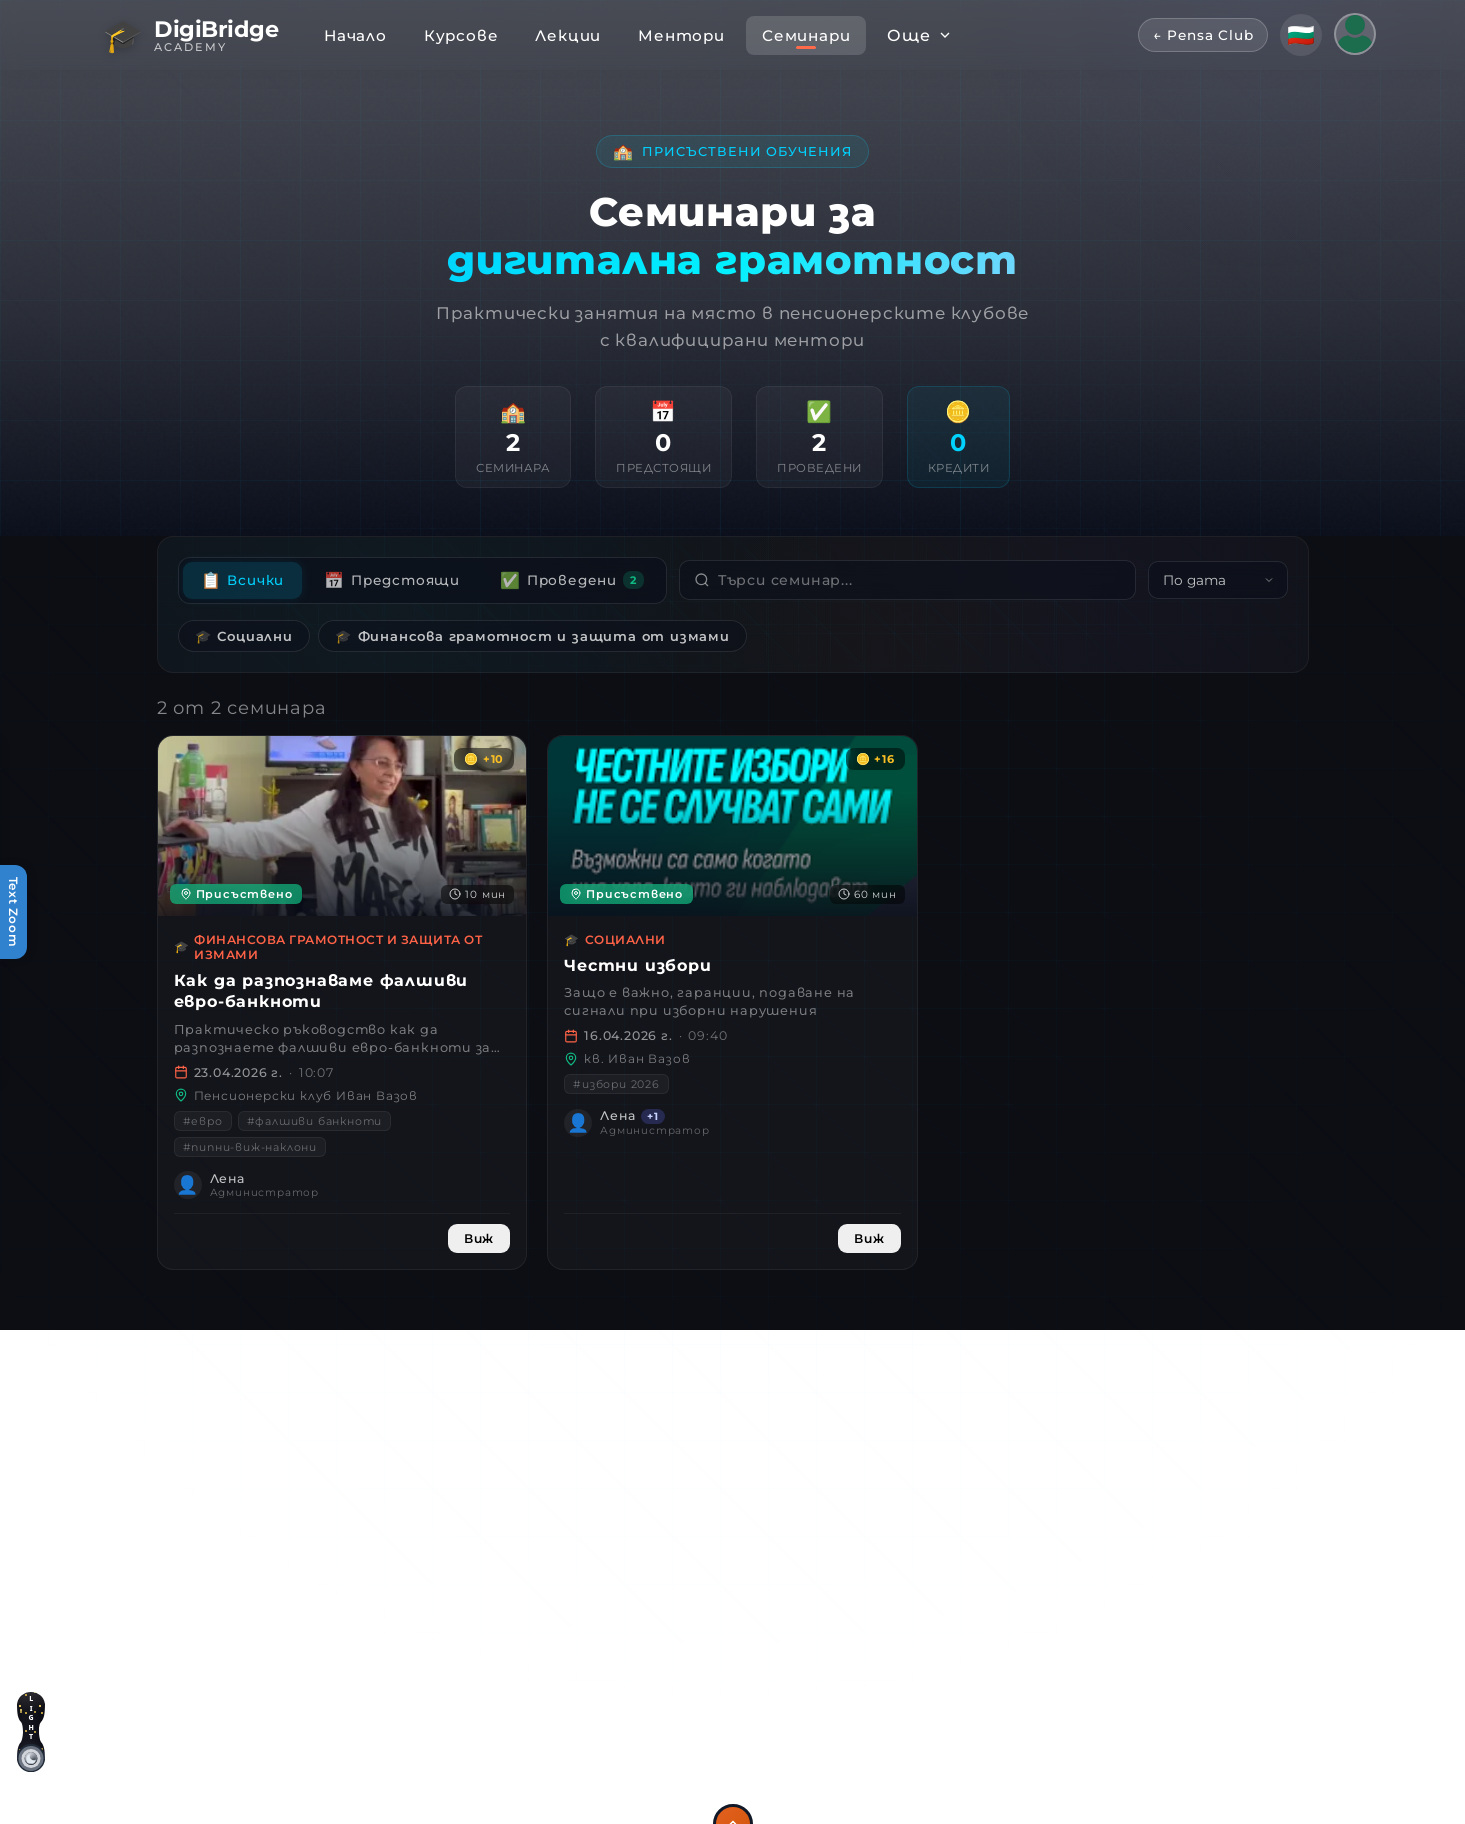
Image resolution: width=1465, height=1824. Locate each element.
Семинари (806, 35)
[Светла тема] (31, 1745)
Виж (479, 1238)
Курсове (461, 35)
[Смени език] (1301, 35)
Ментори (681, 35)
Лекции (568, 35)
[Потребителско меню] (1355, 34)
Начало (355, 35)
